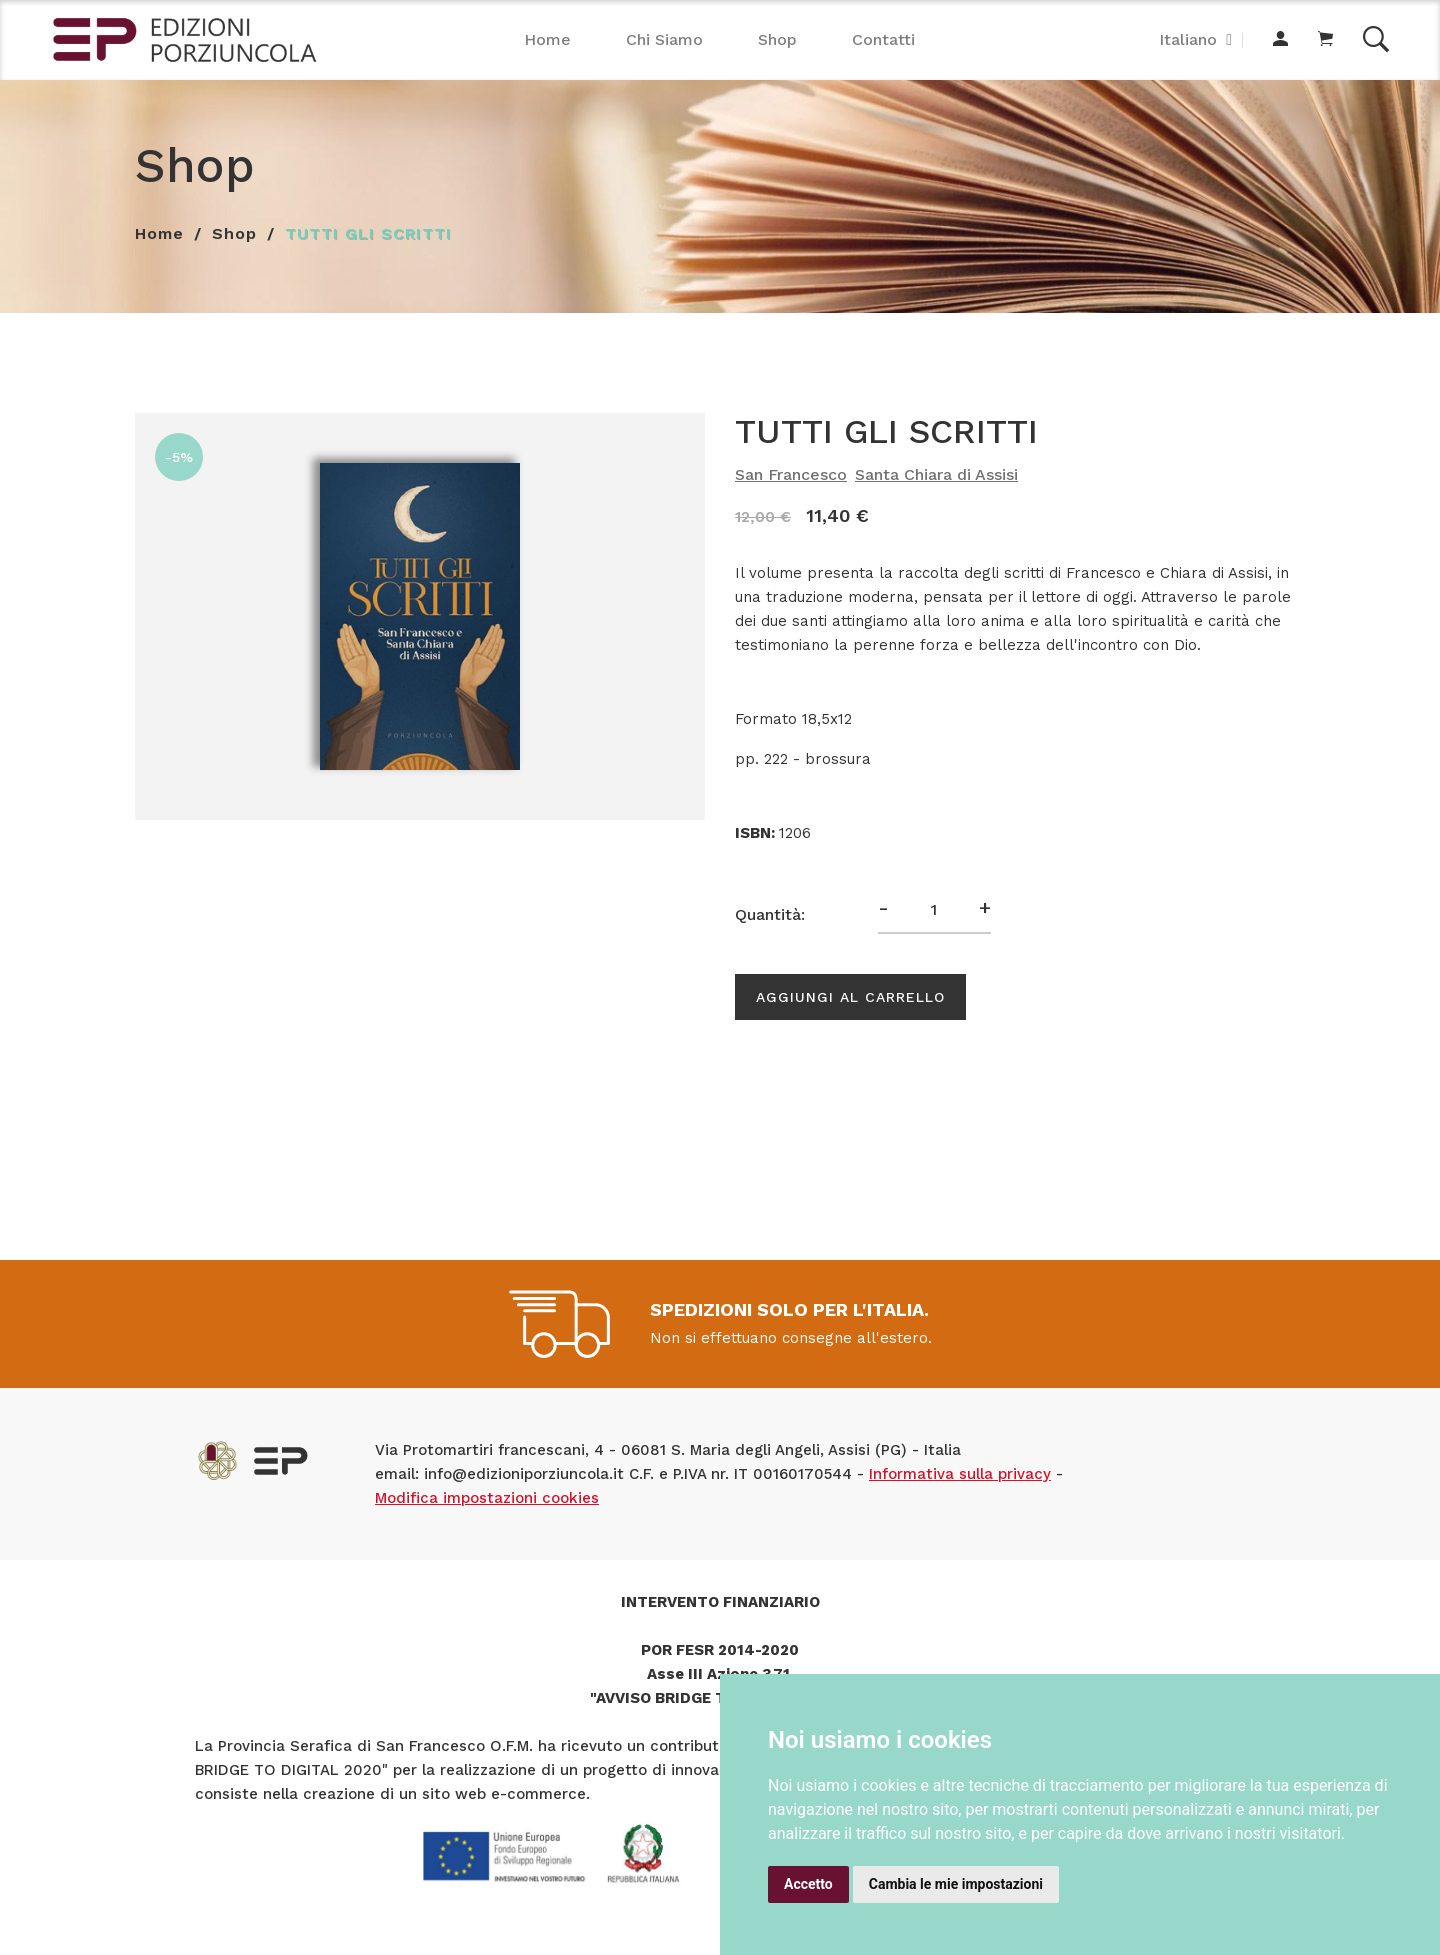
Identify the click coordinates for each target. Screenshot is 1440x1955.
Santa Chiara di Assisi (936, 474)
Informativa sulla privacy (960, 1474)
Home (547, 39)
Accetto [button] (808, 1884)
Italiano (1188, 39)
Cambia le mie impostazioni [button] (956, 1884)
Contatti (883, 39)
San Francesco (791, 474)
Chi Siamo (664, 39)
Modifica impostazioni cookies (487, 1498)
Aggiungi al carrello (850, 997)
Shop (777, 39)
